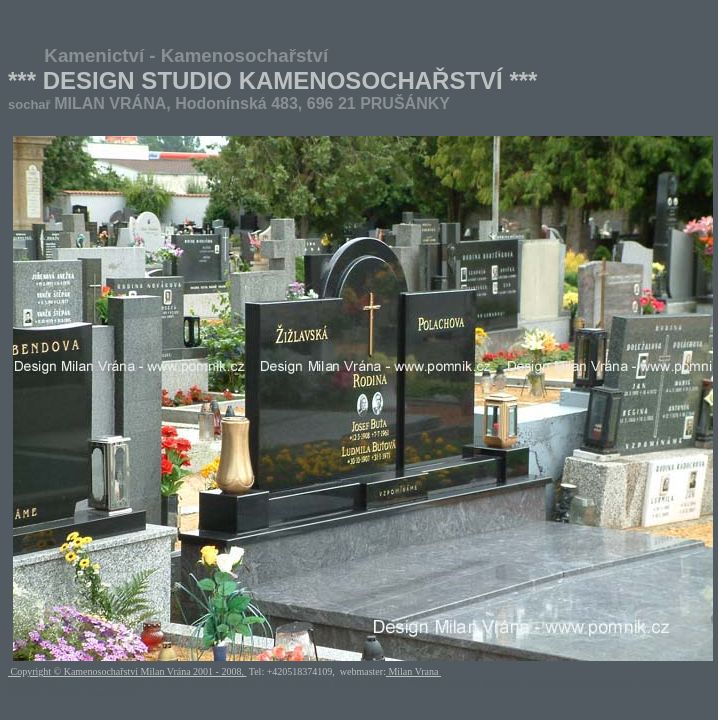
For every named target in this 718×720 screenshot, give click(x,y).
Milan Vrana (413, 671)
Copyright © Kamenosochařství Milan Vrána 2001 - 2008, (127, 671)
